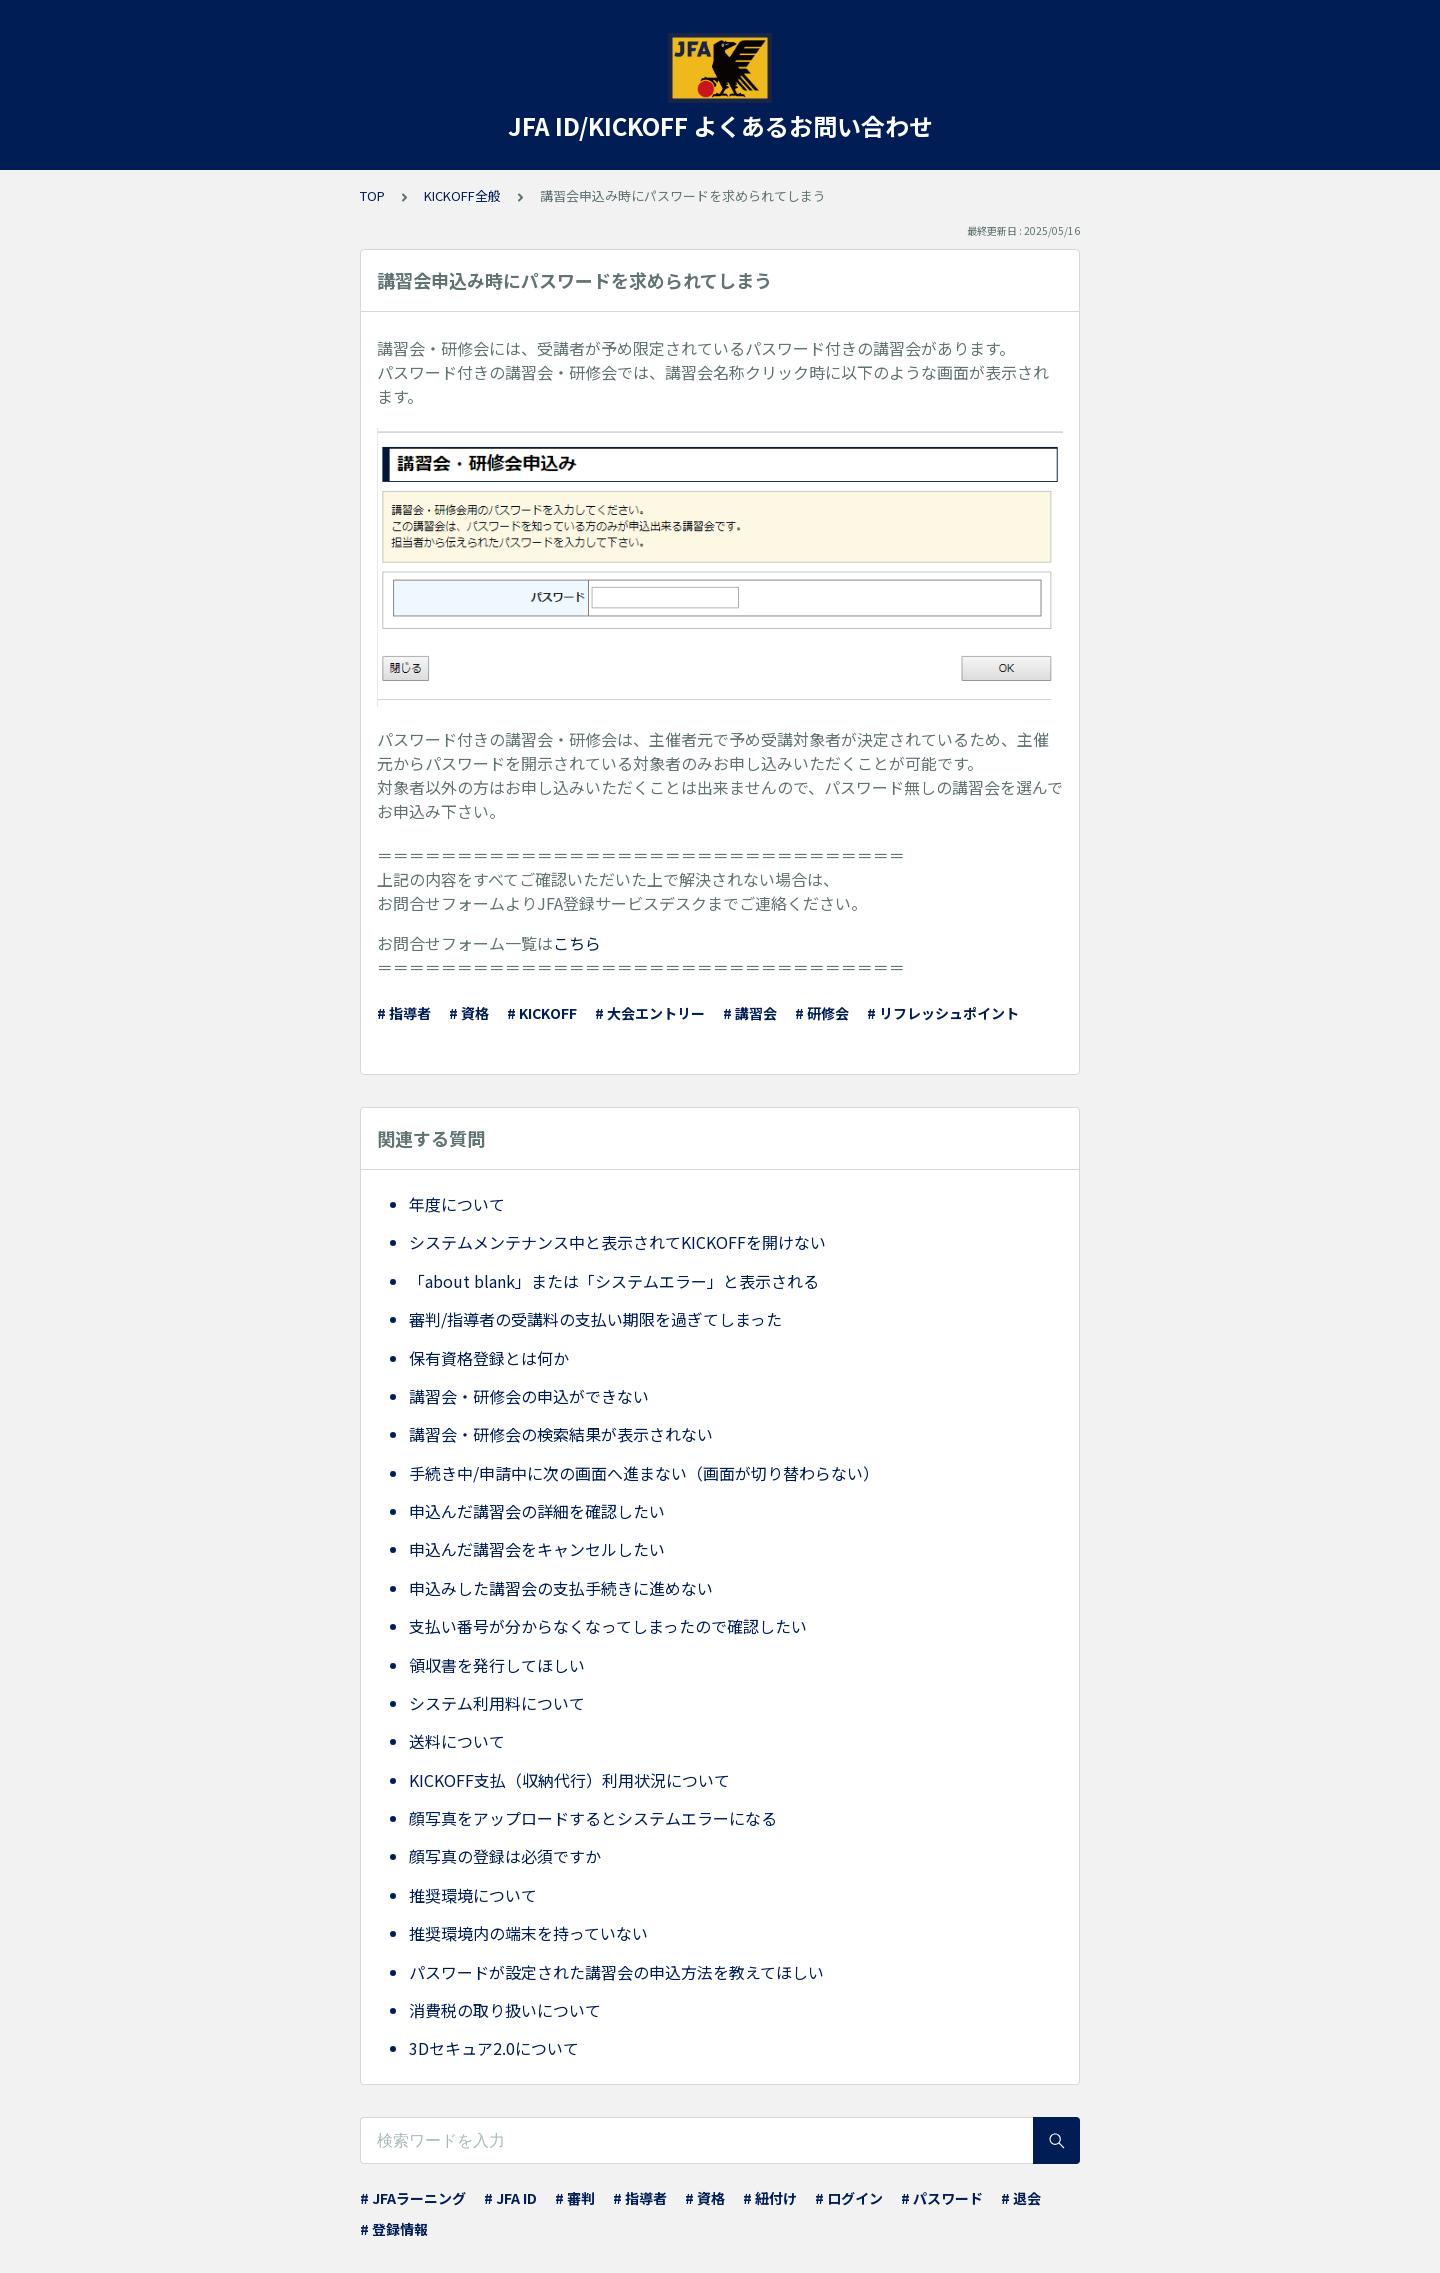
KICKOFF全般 (462, 195)
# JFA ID (510, 2198)
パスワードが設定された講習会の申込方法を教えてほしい (616, 1972)
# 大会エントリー (650, 1013)
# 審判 (575, 2198)
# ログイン (849, 2198)
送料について (457, 1741)
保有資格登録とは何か (489, 1358)
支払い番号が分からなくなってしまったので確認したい (608, 1626)
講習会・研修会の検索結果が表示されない (561, 1434)
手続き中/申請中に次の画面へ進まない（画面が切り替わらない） (644, 1473)
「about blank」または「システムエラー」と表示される (614, 1281)
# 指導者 (404, 1013)
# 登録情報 (394, 2229)
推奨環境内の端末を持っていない (528, 1933)
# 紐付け (770, 2198)
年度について (457, 1204)
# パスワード (942, 2198)
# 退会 (1021, 2198)
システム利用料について (497, 1703)
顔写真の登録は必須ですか (505, 1856)
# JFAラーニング (413, 2198)
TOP (372, 195)
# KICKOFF (542, 1013)
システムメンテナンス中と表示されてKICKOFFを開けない (617, 1242)
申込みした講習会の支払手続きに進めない (561, 1588)
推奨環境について (473, 1895)
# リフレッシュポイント (943, 1013)
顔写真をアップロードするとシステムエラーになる (593, 1818)
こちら (577, 943)
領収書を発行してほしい (497, 1665)
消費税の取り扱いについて (505, 2010)
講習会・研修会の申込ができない (529, 1396)
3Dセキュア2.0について (494, 2048)
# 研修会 (822, 1013)
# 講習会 (750, 1013)
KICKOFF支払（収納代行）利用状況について (569, 1780)
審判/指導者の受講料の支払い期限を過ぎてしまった (595, 1319)
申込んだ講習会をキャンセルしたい (537, 1549)
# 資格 (469, 1013)
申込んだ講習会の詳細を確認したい (537, 1511)
